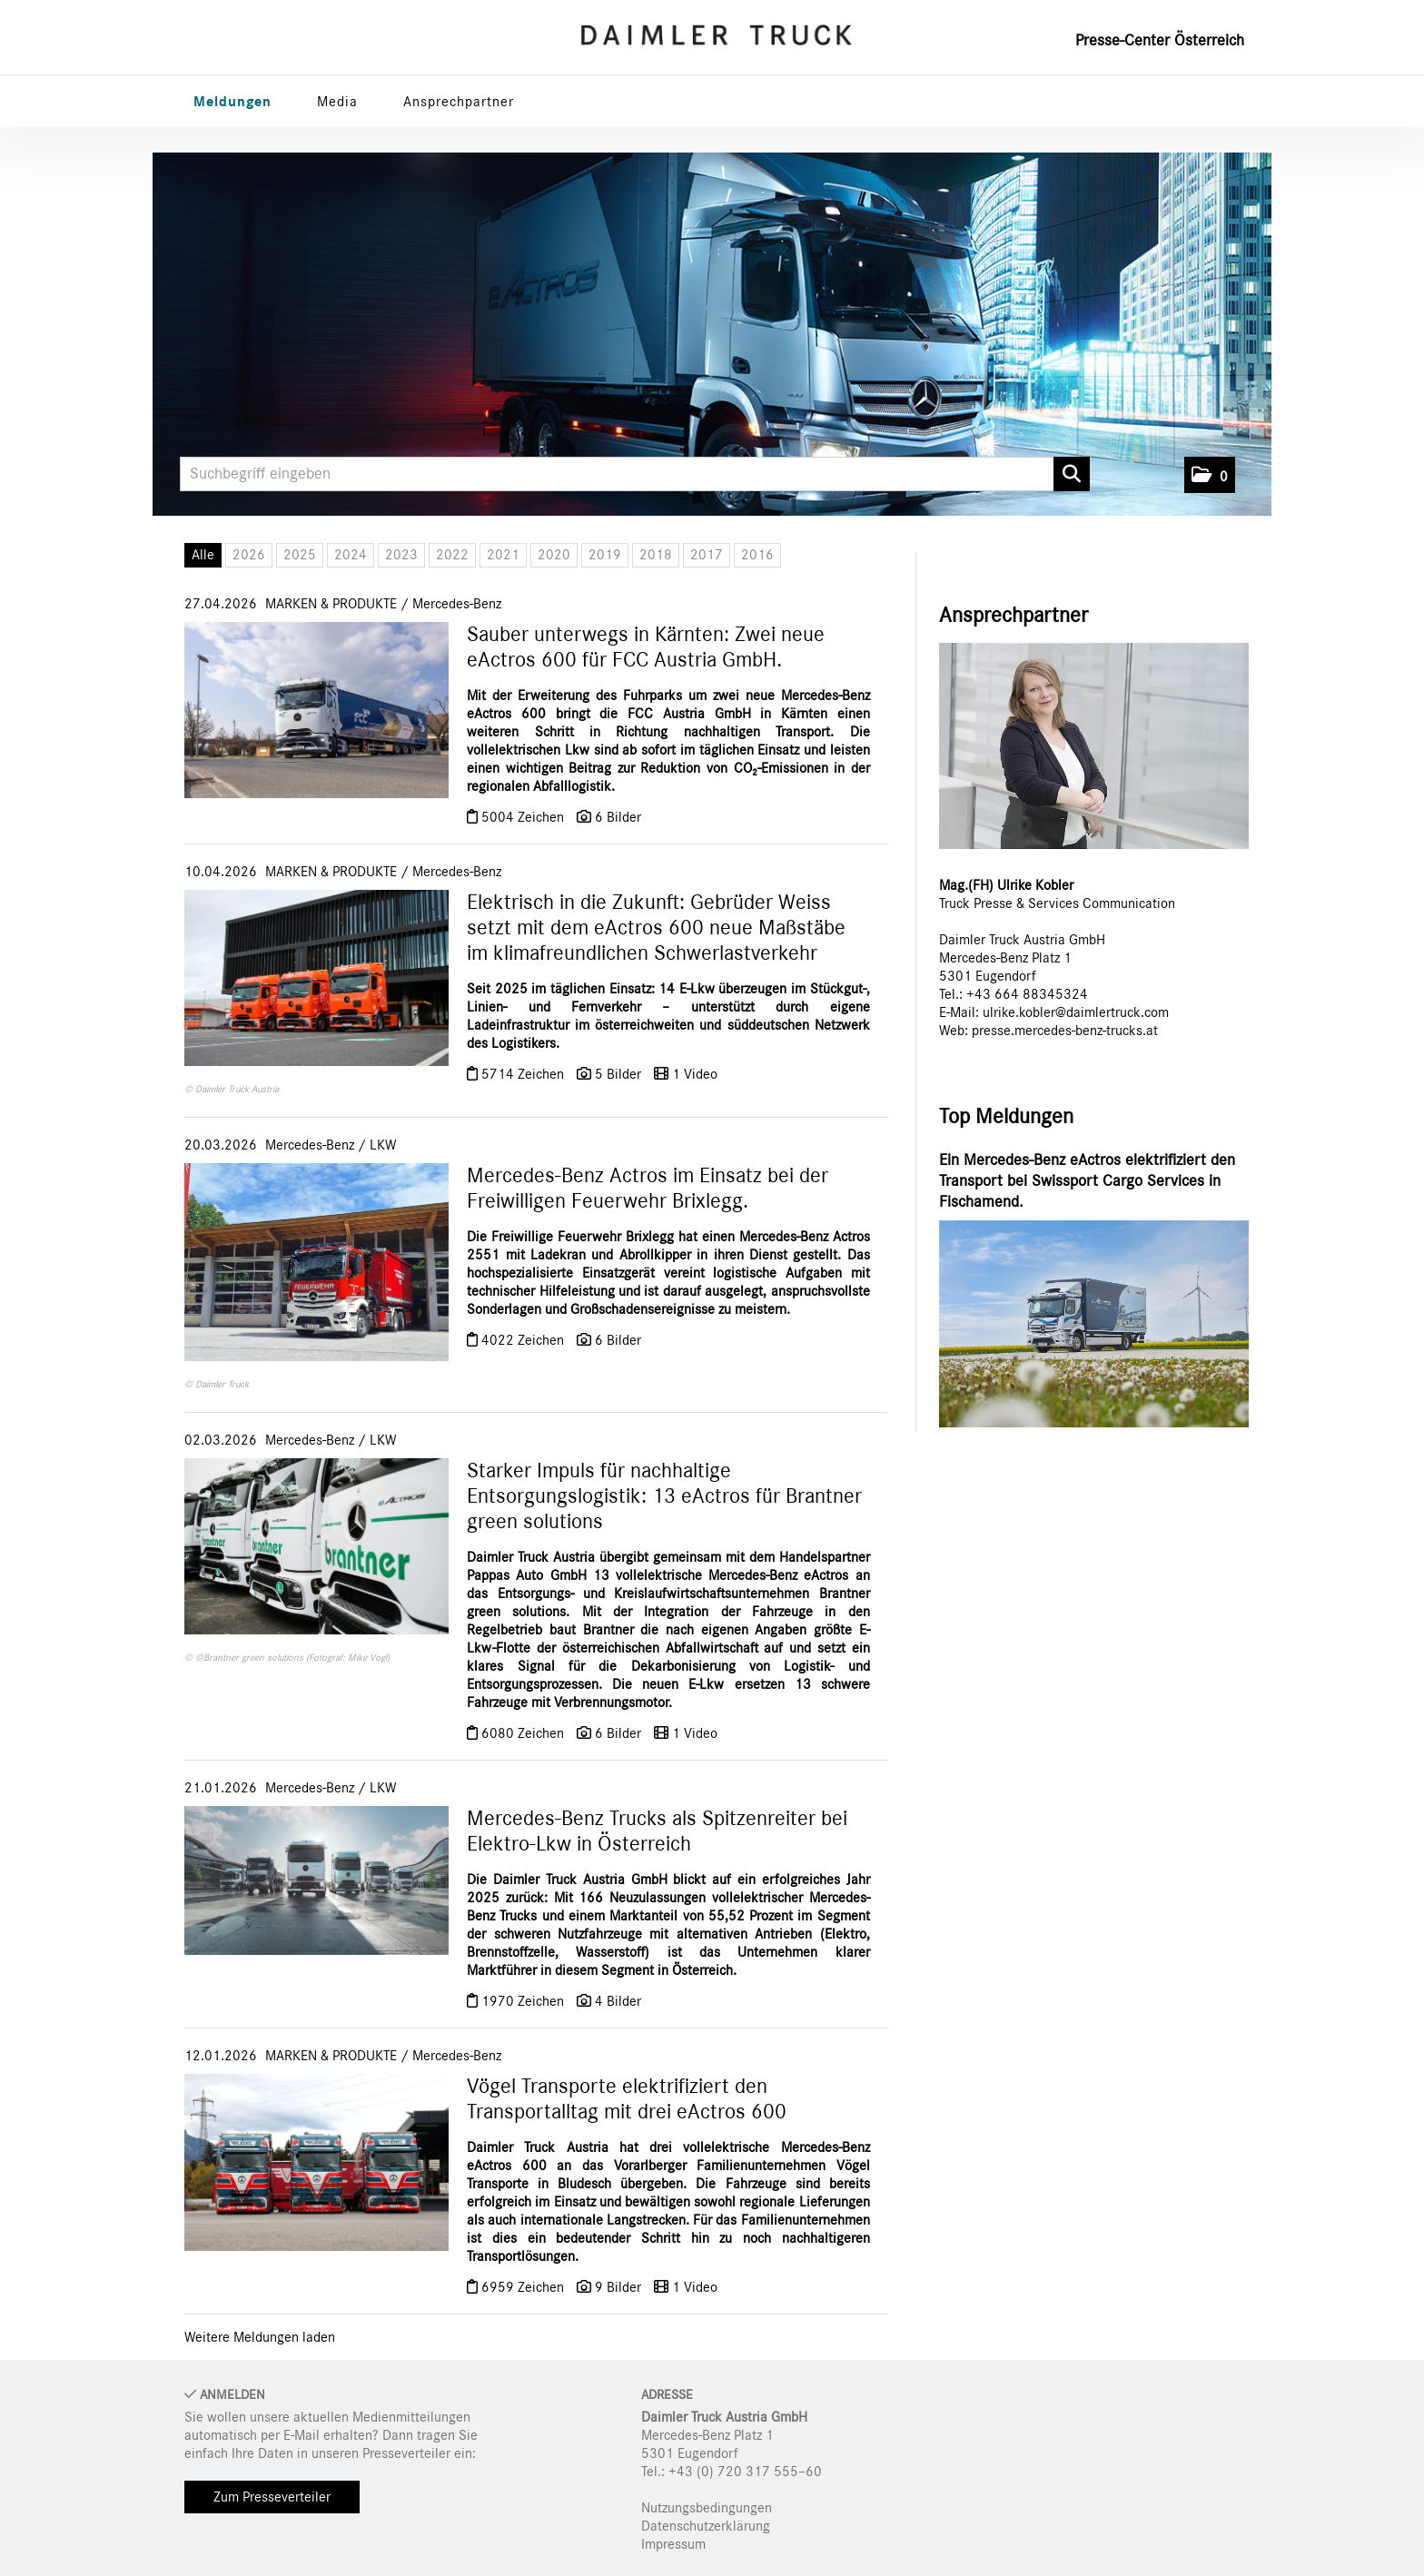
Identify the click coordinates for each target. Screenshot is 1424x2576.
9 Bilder (618, 2287)
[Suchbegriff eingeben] (635, 474)
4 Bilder (618, 2001)
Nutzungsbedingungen (706, 2508)
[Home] (716, 35)
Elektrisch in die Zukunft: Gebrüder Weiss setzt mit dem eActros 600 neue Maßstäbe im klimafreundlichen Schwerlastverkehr (656, 928)
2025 (299, 555)
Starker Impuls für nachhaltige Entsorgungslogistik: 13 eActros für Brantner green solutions (664, 1496)
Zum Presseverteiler (272, 2497)
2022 (452, 555)
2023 (401, 555)
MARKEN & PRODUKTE (331, 604)
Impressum (673, 2544)
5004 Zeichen (524, 817)
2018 (655, 555)
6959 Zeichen (524, 2287)
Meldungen (232, 101)
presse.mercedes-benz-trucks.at (1065, 1030)
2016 (757, 555)
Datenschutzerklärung (705, 2526)
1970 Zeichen (524, 2001)
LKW (383, 1145)
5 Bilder (618, 1074)
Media (337, 101)
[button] (1209, 475)
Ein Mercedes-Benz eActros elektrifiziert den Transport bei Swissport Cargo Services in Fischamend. (1087, 1181)
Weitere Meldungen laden (259, 2337)
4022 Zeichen (524, 1340)
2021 (503, 555)
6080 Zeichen (524, 1733)
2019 (604, 555)
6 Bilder (618, 817)
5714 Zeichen (524, 1074)
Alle (203, 555)
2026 (248, 555)
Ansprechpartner (458, 101)
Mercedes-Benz (456, 604)
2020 (554, 555)
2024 (350, 555)
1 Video (694, 1074)
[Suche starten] (1071, 474)
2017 (706, 555)
